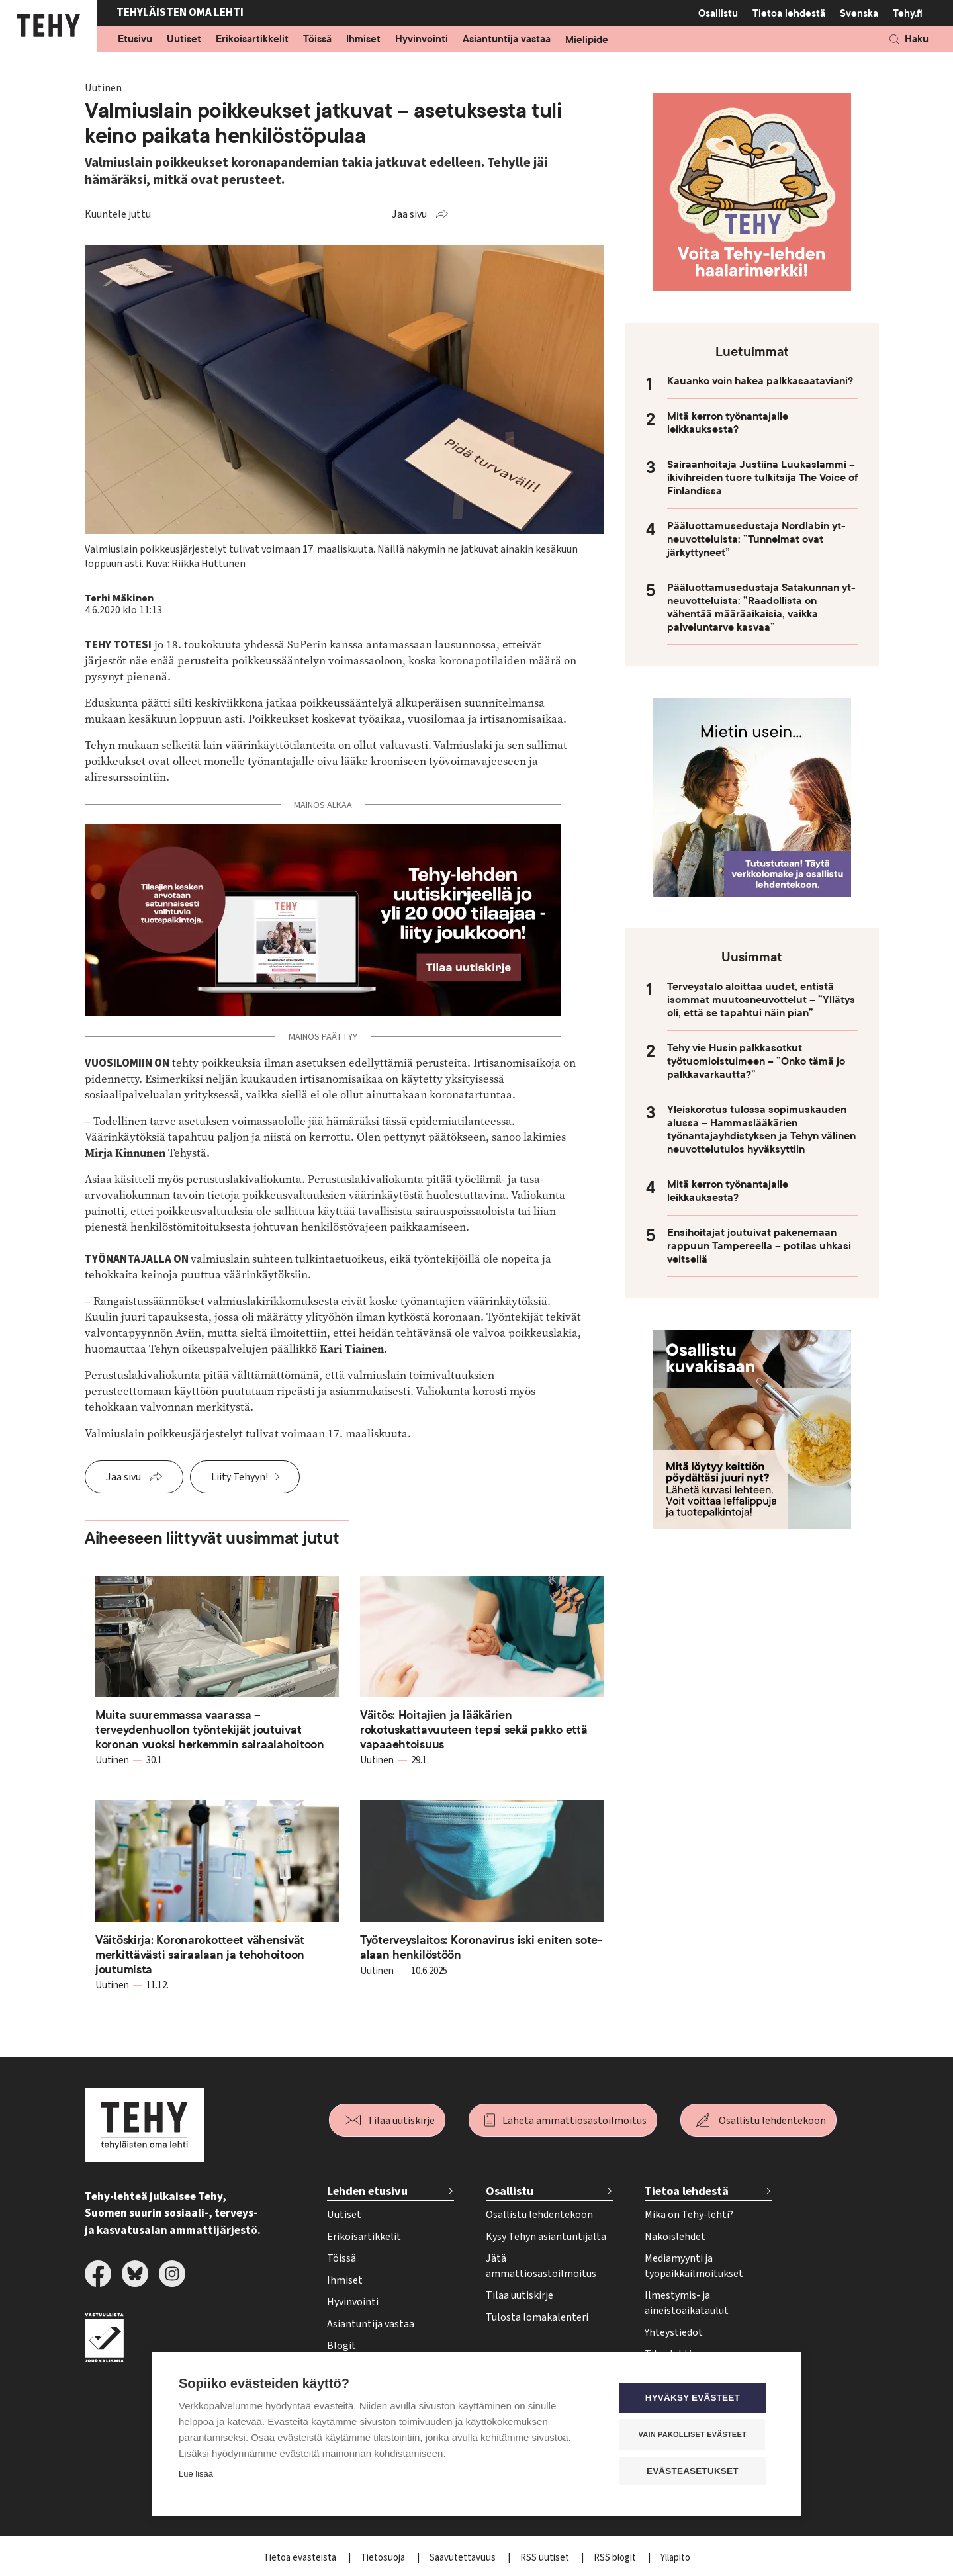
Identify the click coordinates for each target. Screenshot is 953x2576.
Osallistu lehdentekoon (772, 2120)
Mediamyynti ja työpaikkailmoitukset (694, 2266)
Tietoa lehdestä (788, 13)
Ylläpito (675, 2558)
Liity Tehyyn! (239, 1477)
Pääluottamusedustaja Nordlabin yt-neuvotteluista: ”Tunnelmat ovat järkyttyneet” (756, 539)
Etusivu (135, 40)
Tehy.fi (908, 13)
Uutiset (184, 40)
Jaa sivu (409, 214)
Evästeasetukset (695, 2471)
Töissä (317, 40)
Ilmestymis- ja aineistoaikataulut (687, 2303)
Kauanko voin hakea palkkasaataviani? (760, 381)
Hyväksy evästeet (694, 2398)
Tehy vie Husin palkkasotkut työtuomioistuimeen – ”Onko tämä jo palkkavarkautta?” (756, 1061)
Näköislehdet (675, 2236)
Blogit (341, 2345)
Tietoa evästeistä (300, 2558)
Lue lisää (196, 2474)
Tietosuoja (384, 2558)
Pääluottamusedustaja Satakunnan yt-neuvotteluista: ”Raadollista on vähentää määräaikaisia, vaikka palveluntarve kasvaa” (761, 607)
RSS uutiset (545, 2558)
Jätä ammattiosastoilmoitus (541, 2266)
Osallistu (718, 13)
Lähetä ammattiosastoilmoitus (574, 2120)
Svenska (859, 13)
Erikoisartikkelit (252, 40)
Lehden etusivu (367, 2191)
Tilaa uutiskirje (401, 2120)
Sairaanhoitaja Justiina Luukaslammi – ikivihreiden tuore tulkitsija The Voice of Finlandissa (762, 478)
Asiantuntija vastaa (507, 40)
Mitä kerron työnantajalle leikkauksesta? (727, 423)
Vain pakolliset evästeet (695, 2434)
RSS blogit (616, 2558)
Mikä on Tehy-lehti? (689, 2214)
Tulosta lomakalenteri (537, 2317)
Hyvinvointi (421, 40)
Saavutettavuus (464, 2558)
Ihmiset (363, 40)
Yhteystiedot (674, 2332)
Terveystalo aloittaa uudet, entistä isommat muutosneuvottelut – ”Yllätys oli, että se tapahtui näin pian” (761, 1000)
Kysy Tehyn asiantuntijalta (546, 2236)
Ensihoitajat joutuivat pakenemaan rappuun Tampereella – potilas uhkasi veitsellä (759, 1246)
